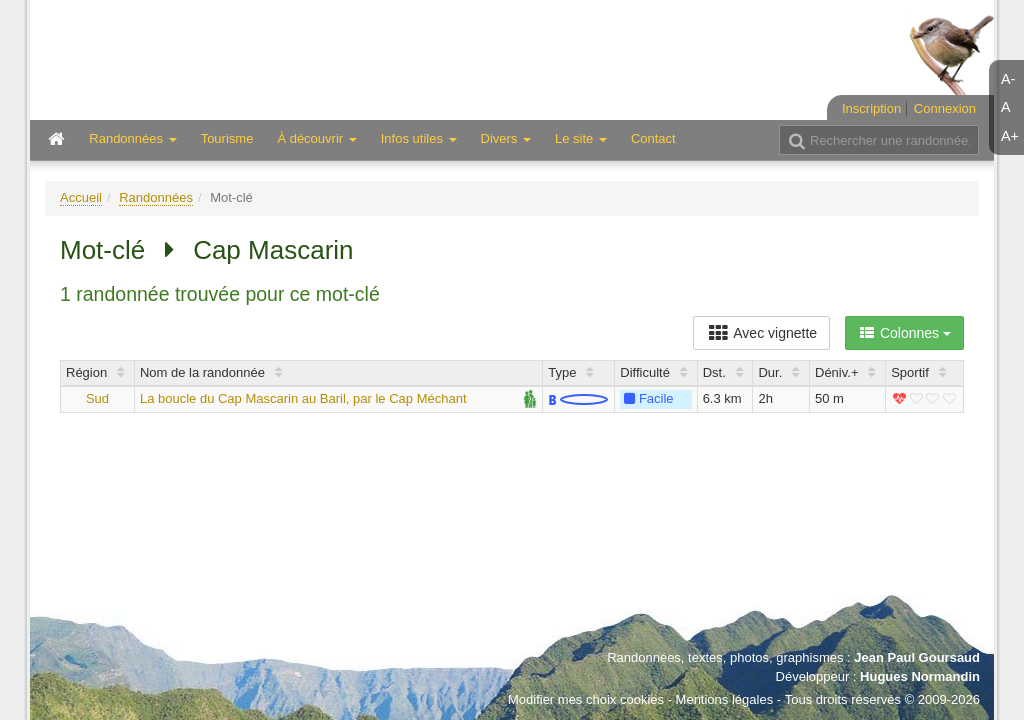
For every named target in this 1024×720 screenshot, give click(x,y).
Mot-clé (102, 250)
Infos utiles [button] (419, 138)
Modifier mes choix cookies (586, 699)
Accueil (81, 197)
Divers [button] (506, 138)
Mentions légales (725, 699)
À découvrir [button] (316, 138)
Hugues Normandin (920, 676)
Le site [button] (581, 138)
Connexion (945, 108)
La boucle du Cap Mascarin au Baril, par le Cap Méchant (303, 398)
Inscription (871, 108)
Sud (97, 398)
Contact (653, 138)
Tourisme (227, 138)
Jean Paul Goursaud (917, 657)
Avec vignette (761, 333)
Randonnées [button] (132, 138)
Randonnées (156, 197)
